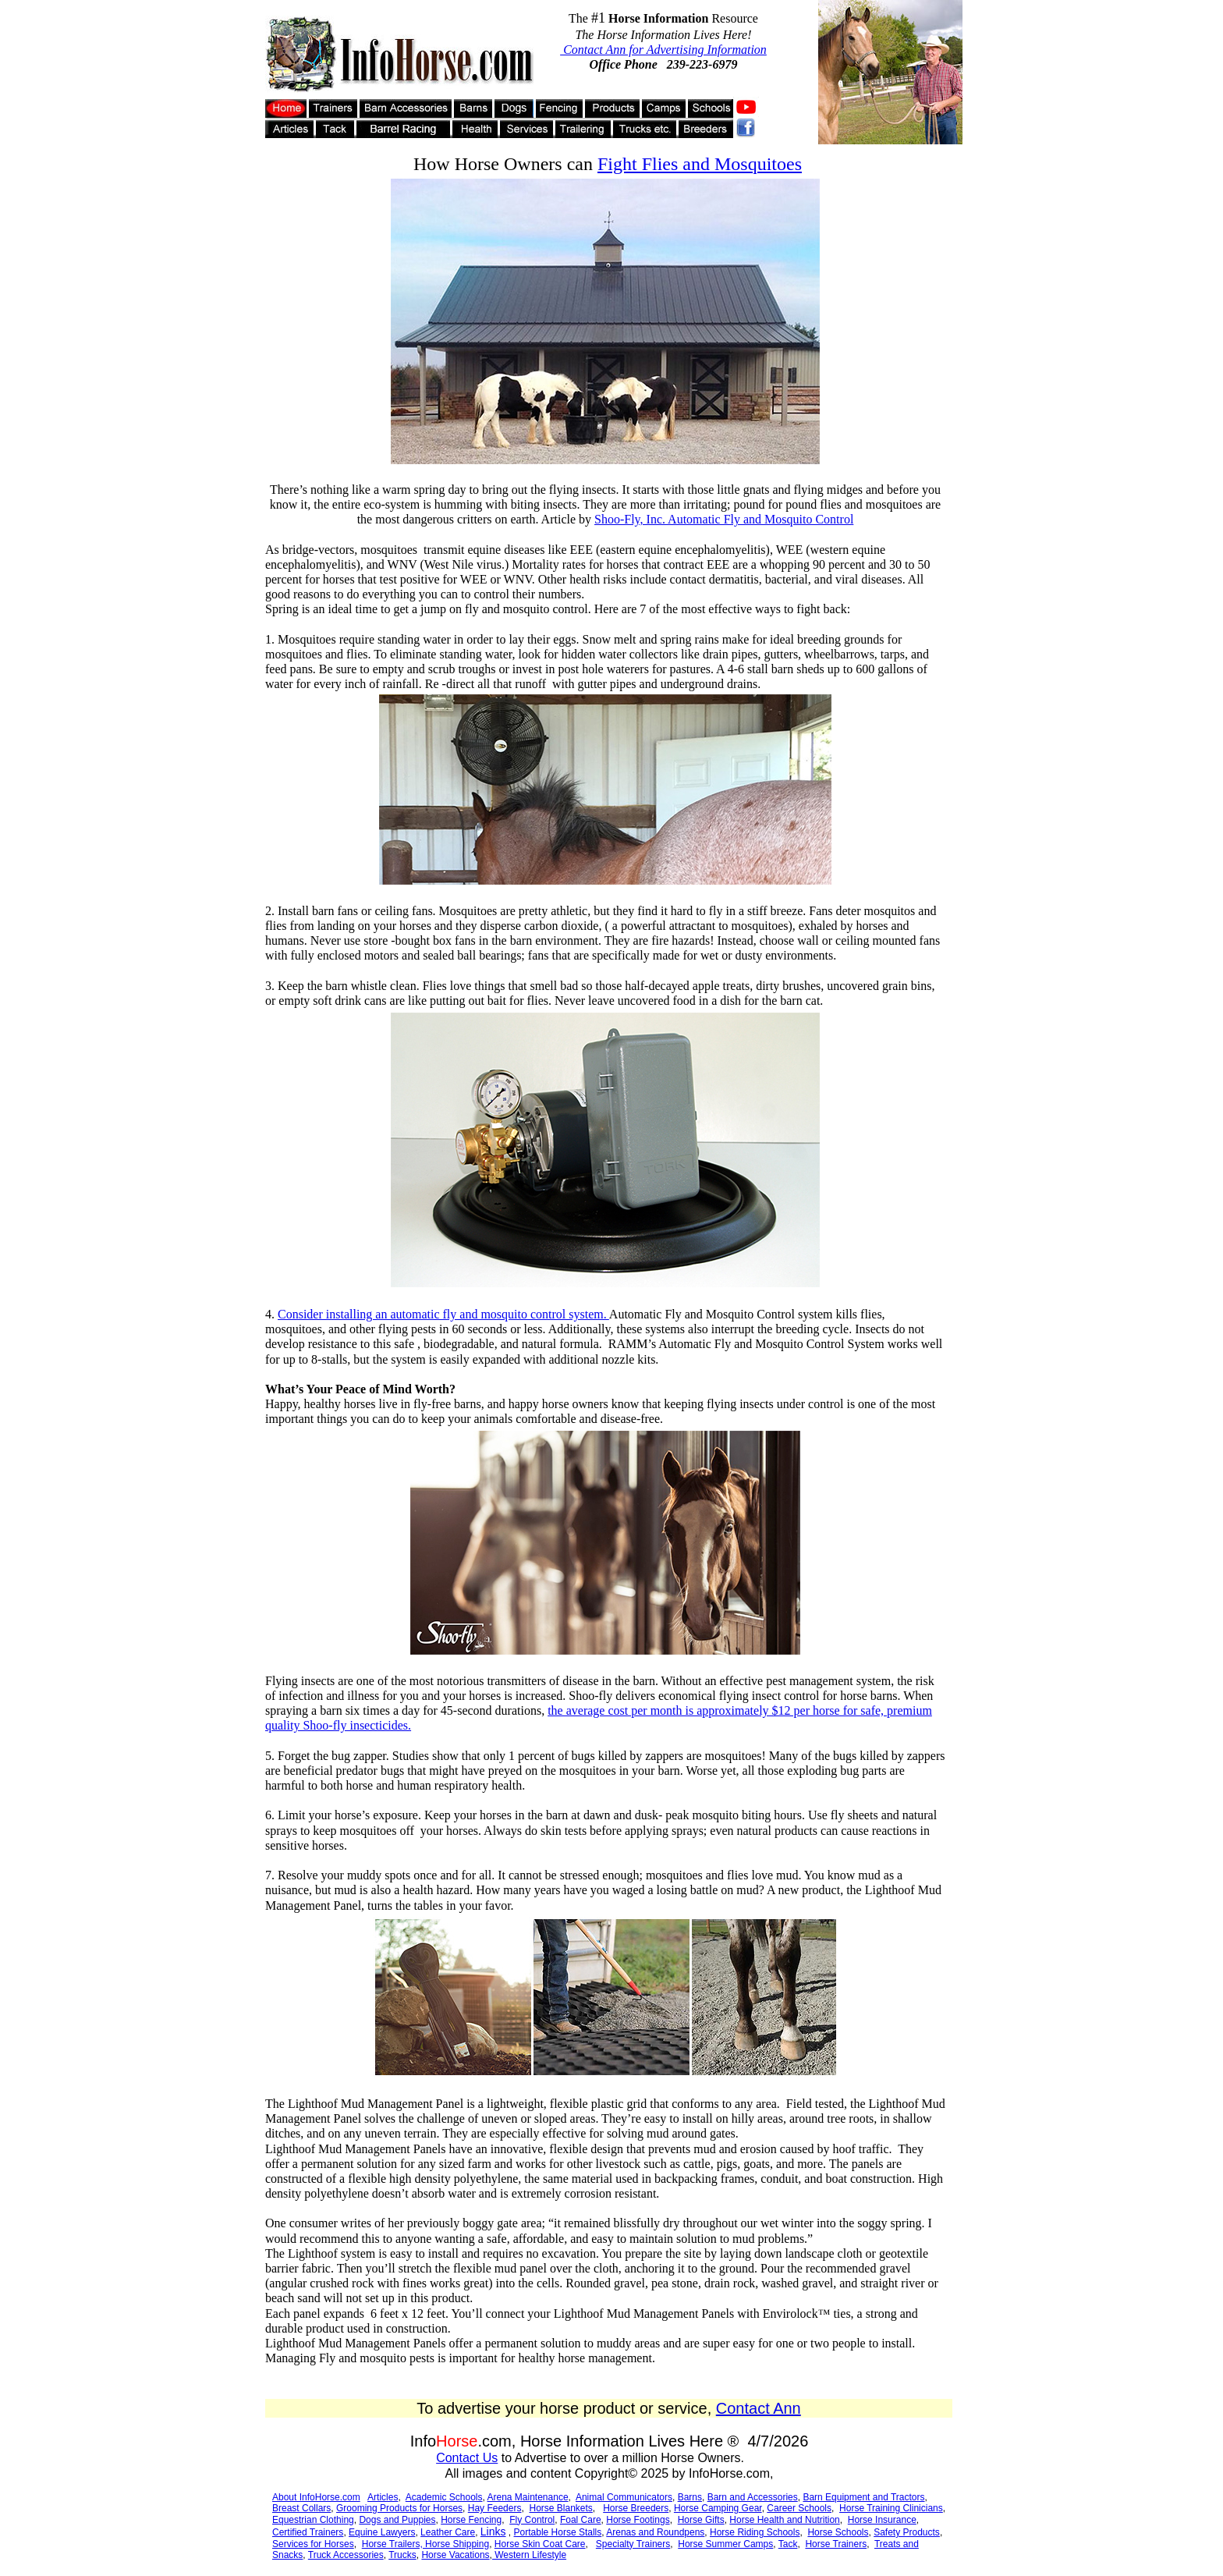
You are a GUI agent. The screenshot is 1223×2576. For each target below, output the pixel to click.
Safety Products (907, 2532)
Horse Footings (637, 2519)
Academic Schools (444, 2497)
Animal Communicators (624, 2497)
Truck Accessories (346, 2554)
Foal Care (580, 2519)
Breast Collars (301, 2508)
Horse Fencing (471, 2519)
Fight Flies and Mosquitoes (699, 164)
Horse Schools (837, 2532)
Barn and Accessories (752, 2497)
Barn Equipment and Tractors (863, 2497)
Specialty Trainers (633, 2544)
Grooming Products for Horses (399, 2508)
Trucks (402, 2554)
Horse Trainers (836, 2544)
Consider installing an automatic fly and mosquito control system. (443, 1314)
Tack (788, 2544)
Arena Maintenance (528, 2497)
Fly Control (532, 2519)
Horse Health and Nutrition (784, 2519)
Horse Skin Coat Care (540, 2544)
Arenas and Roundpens (655, 2532)
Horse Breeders (635, 2508)
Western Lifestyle (529, 2554)
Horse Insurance (882, 2519)
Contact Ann (758, 2408)
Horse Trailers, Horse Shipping (425, 2544)
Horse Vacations (455, 2554)
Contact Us (467, 2457)
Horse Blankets (560, 2508)
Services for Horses (313, 2544)
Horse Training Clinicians (891, 2508)
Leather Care (447, 2532)
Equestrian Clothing (313, 2519)
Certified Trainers (307, 2532)
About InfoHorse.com (316, 2497)
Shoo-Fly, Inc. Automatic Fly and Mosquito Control (723, 519)
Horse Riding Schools (754, 2532)
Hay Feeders (495, 2508)
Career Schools (799, 2508)
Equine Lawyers (382, 2532)
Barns (690, 2497)
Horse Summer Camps (725, 2544)
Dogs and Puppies (397, 2519)
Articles (382, 2497)
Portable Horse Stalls (558, 2532)
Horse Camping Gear (718, 2508)
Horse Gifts (701, 2519)
